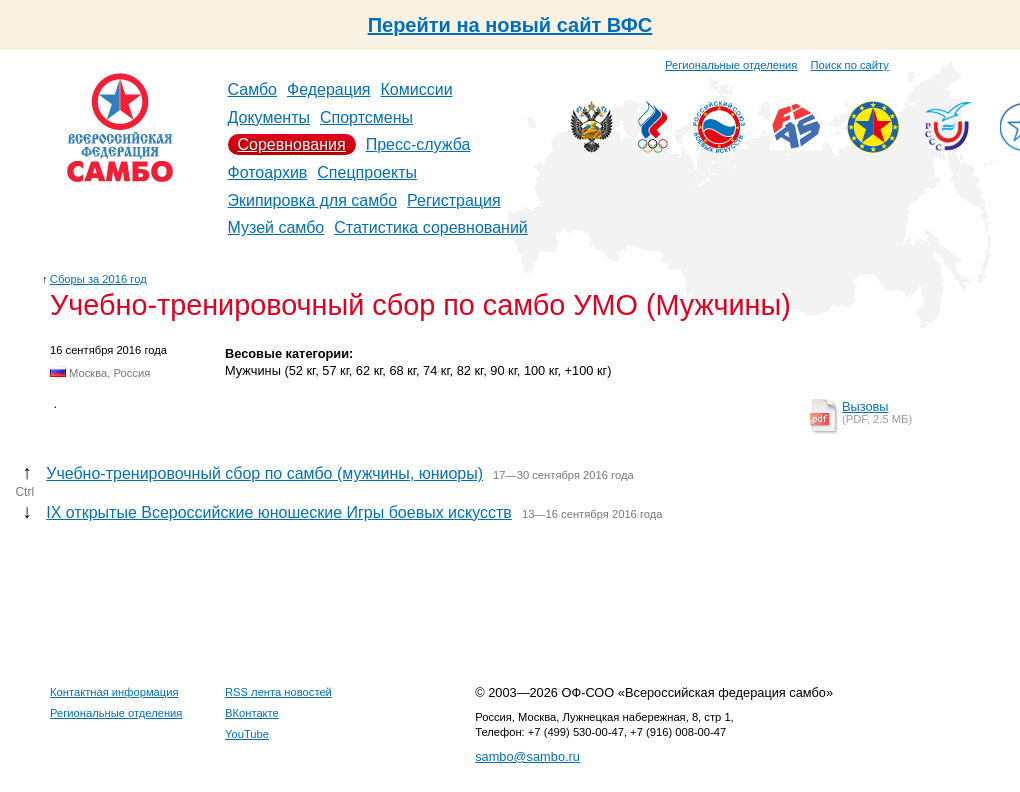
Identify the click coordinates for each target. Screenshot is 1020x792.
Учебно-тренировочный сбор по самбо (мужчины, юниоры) (264, 473)
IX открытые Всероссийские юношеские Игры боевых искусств (279, 512)
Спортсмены (366, 117)
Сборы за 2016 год (98, 279)
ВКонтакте (252, 713)
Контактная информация (114, 692)
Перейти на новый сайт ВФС (510, 25)
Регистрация (454, 200)
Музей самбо (276, 227)
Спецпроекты (367, 172)
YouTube (247, 734)
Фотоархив (268, 172)
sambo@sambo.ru (527, 756)
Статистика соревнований (431, 227)
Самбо (253, 89)
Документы (269, 117)
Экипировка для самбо (313, 200)
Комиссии (417, 89)
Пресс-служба (418, 144)
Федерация (329, 89)
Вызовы (865, 406)
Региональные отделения (731, 65)
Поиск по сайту (850, 65)
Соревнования (292, 144)
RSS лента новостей (278, 692)
